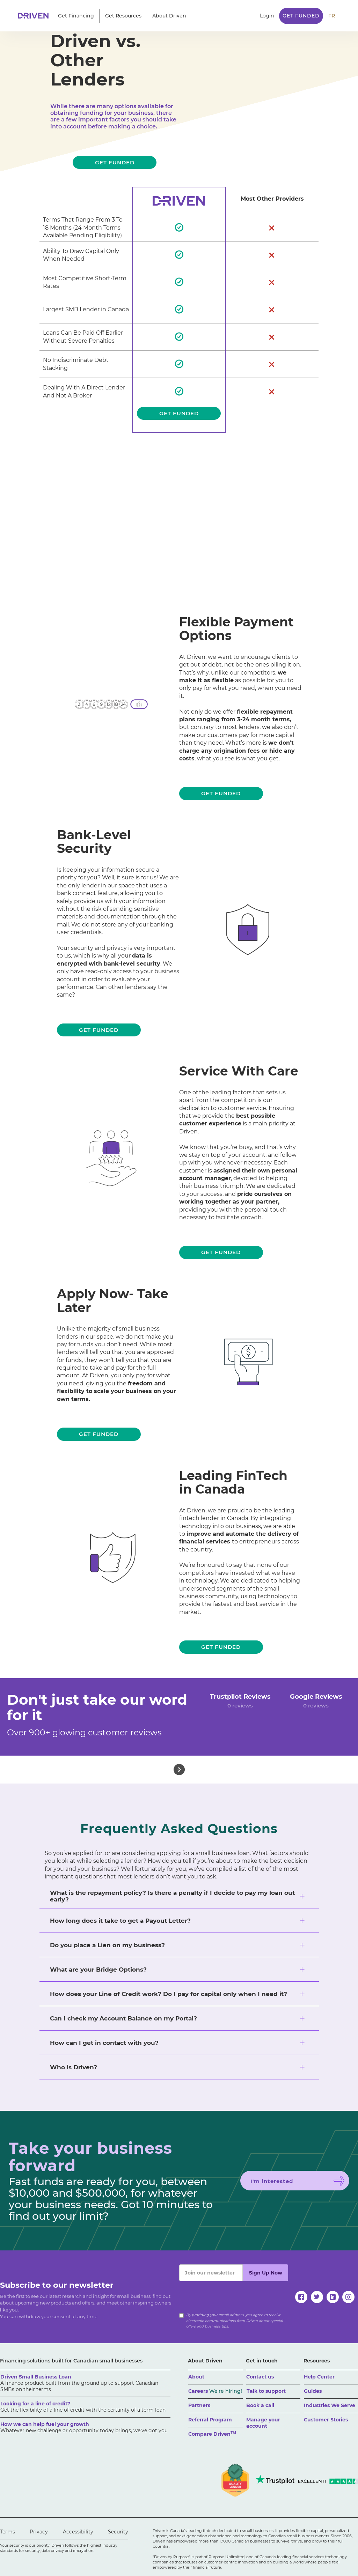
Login (267, 16)
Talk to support (266, 2391)
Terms (7, 2532)
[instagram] (348, 2297)
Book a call (260, 2405)
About (196, 2377)
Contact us (260, 2377)
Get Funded (301, 16)
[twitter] (317, 2297)
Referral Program (210, 2420)
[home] (35, 15)
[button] (76, 15)
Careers (215, 2391)
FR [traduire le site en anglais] (331, 16)
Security (118, 2532)
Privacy (39, 2532)
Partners (199, 2405)
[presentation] (232, 2294)
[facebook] (301, 2297)
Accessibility (78, 2532)
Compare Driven (212, 2433)
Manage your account (263, 2423)
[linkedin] (333, 2297)
